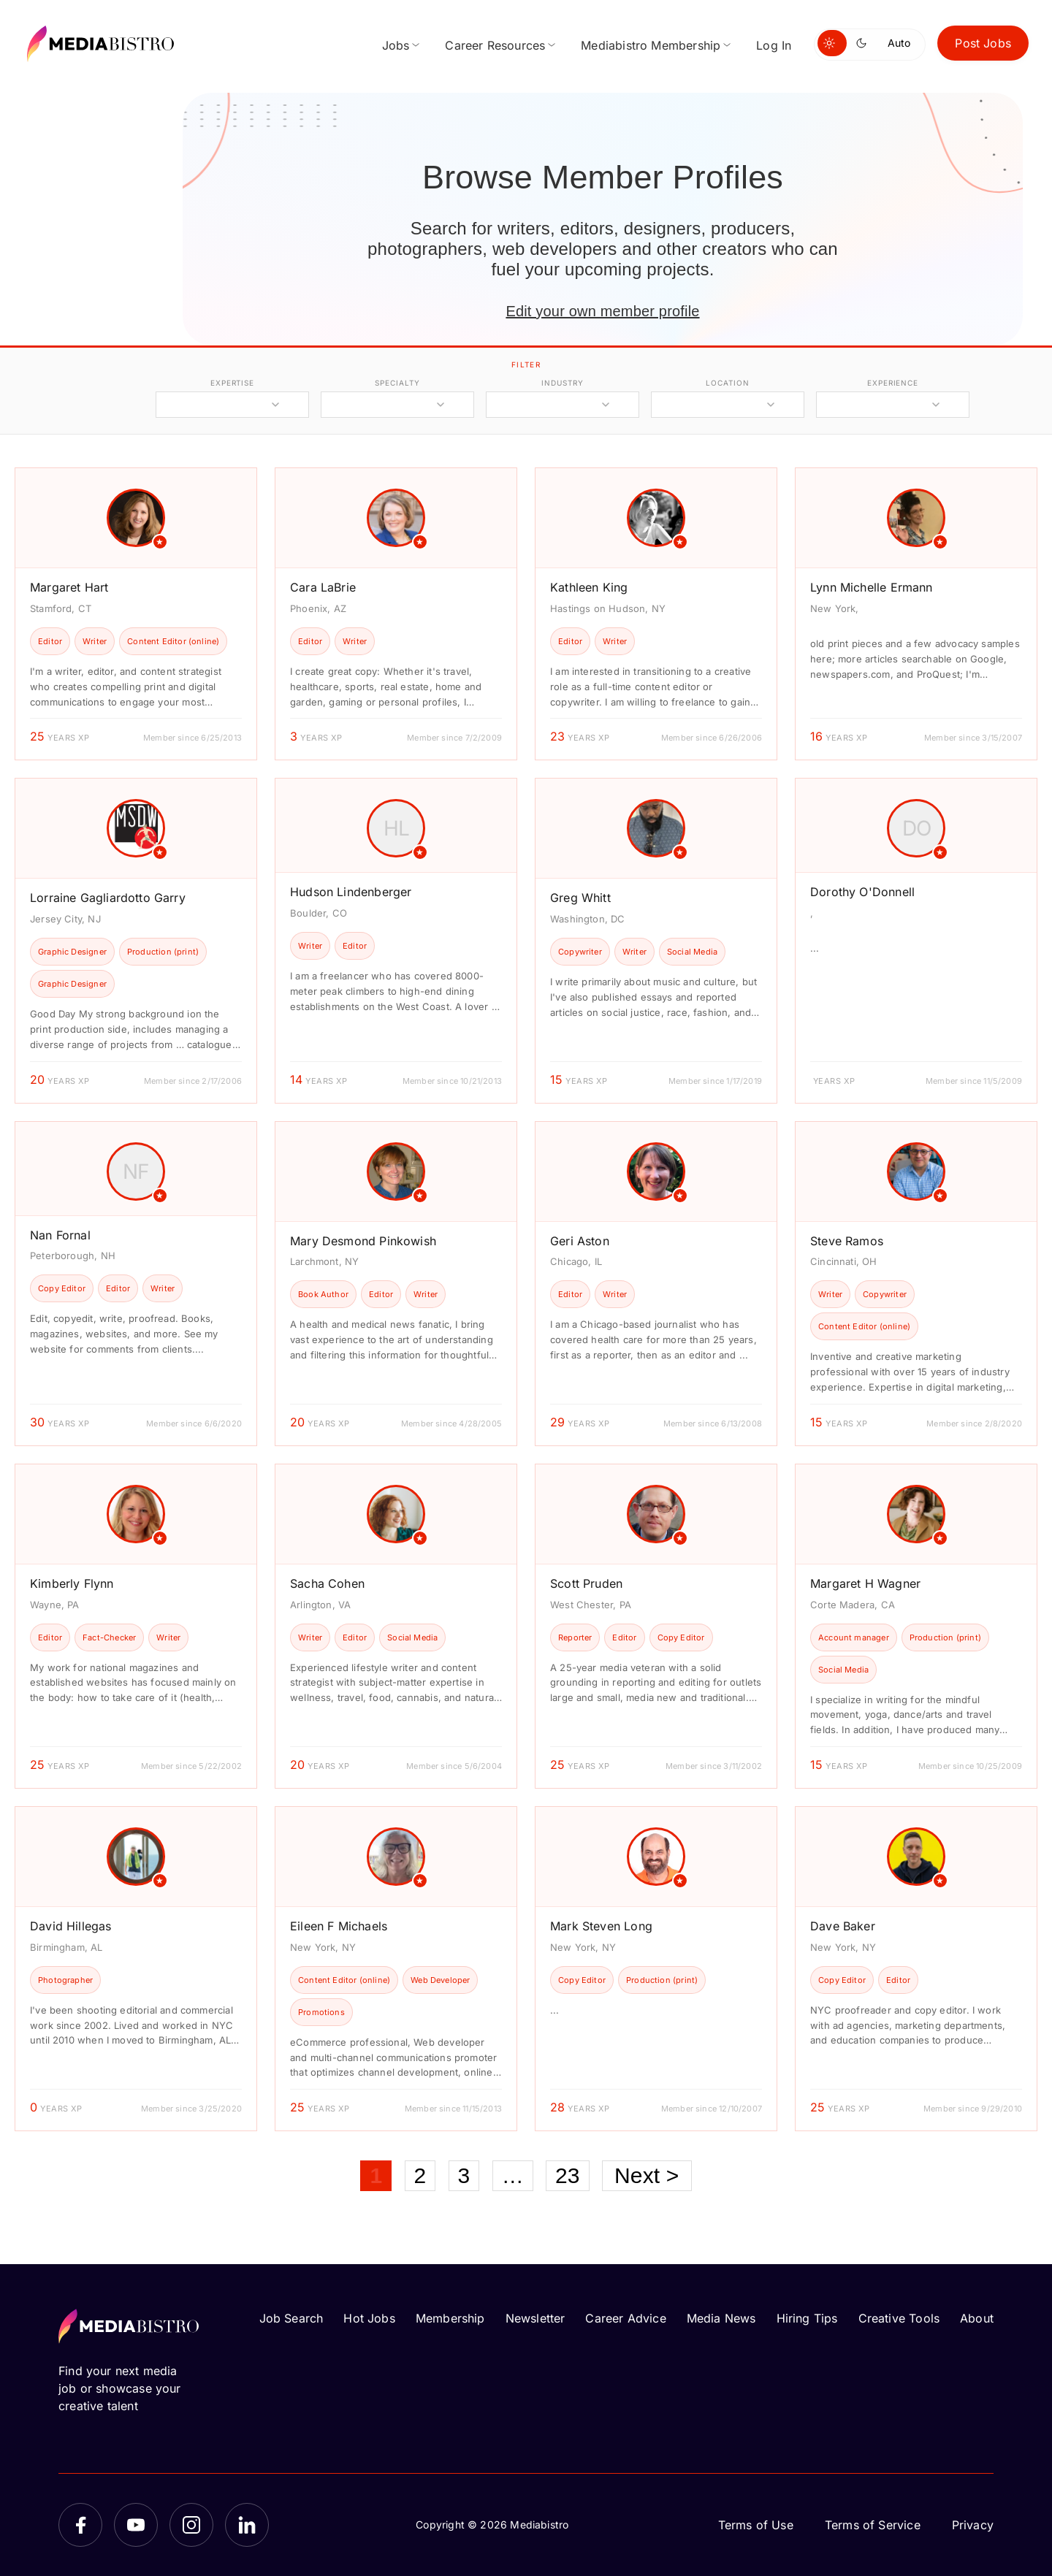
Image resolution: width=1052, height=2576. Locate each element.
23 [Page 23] (567, 2175)
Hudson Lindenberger (350, 891)
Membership (450, 2318)
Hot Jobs (368, 2318)
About (977, 2318)
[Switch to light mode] (832, 43)
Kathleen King (589, 587)
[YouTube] (136, 2525)
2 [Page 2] (420, 2175)
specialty (397, 382)
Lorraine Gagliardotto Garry (108, 897)
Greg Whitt (580, 897)
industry (562, 382)
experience (892, 382)
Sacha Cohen (327, 1583)
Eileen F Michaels (338, 1926)
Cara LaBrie (323, 587)
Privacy (973, 2525)
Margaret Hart (69, 587)
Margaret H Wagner (865, 1583)
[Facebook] (80, 2525)
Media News (721, 2318)
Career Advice (625, 2318)
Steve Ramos (846, 1241)
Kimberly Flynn (72, 1583)
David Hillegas (71, 1926)
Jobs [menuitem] (396, 45)
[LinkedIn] (247, 2525)
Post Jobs (983, 43)
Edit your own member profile (602, 311)
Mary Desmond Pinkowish (363, 1241)
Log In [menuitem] (773, 45)
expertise (232, 382)
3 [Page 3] (464, 2175)
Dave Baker (842, 1926)
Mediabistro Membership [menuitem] (650, 45)
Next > (646, 2175)
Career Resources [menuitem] (495, 45)
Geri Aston (579, 1241)
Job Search (291, 2318)
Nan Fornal (60, 1235)
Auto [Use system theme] (899, 43)
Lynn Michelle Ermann (871, 587)
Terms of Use (755, 2525)
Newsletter (535, 2318)
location (727, 382)
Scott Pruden (586, 1583)
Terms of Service (872, 2525)
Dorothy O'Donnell (862, 891)
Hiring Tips (807, 2318)
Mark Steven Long (601, 1926)
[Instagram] (191, 2525)
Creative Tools (899, 2318)
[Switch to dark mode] (864, 43)
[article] (136, 613)
